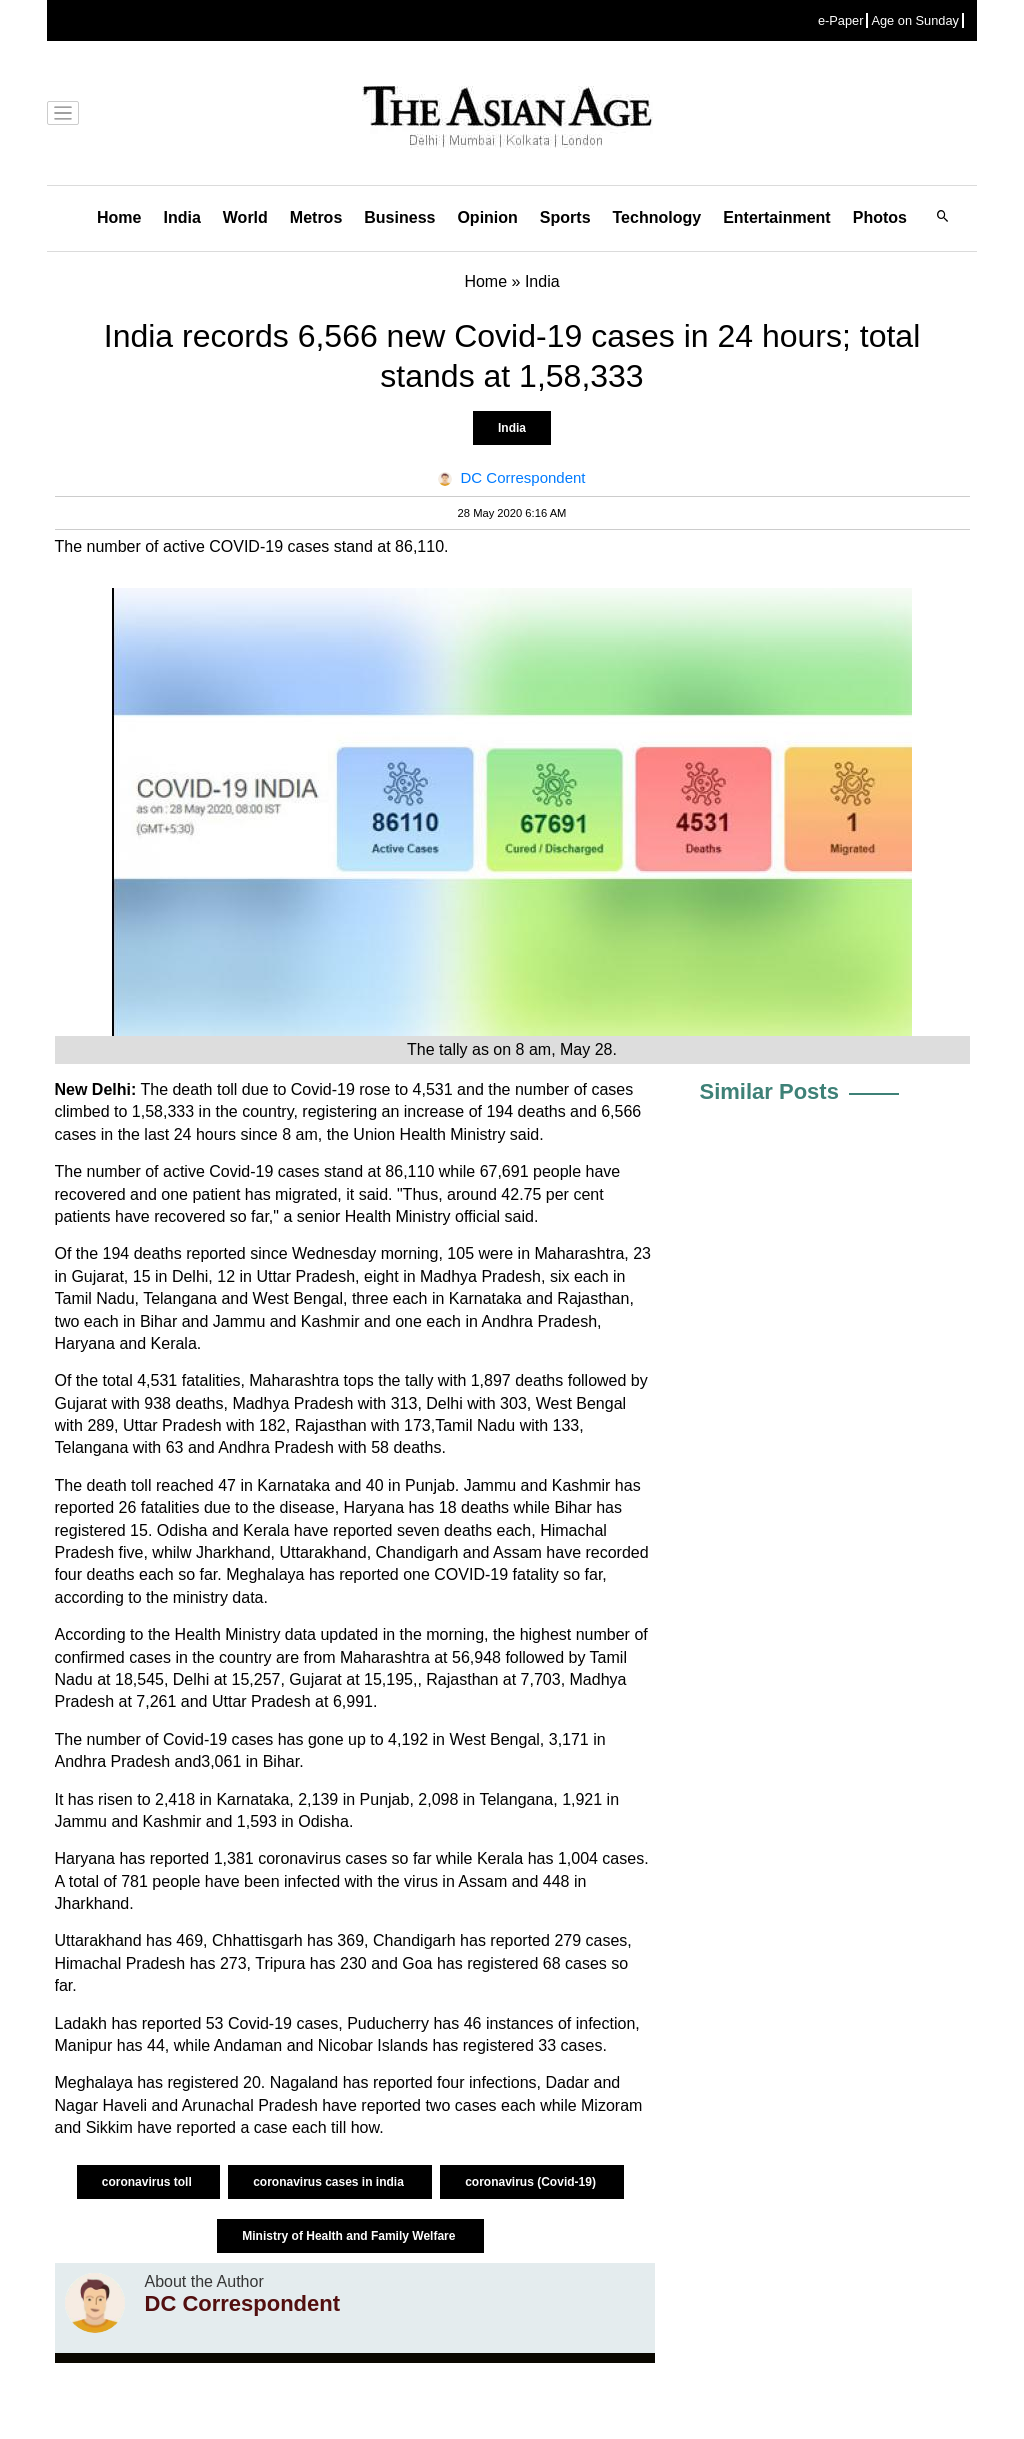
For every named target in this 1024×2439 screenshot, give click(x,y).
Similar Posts (769, 1091)
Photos (880, 217)
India (181, 217)
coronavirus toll (148, 2182)
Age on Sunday (915, 20)
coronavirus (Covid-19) (532, 2182)
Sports (565, 217)
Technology (657, 217)
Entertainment (777, 217)
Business (399, 217)
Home (119, 217)
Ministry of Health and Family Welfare (350, 2236)
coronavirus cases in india (330, 2182)
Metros (316, 217)
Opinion (487, 217)
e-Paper (841, 20)
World (245, 217)
